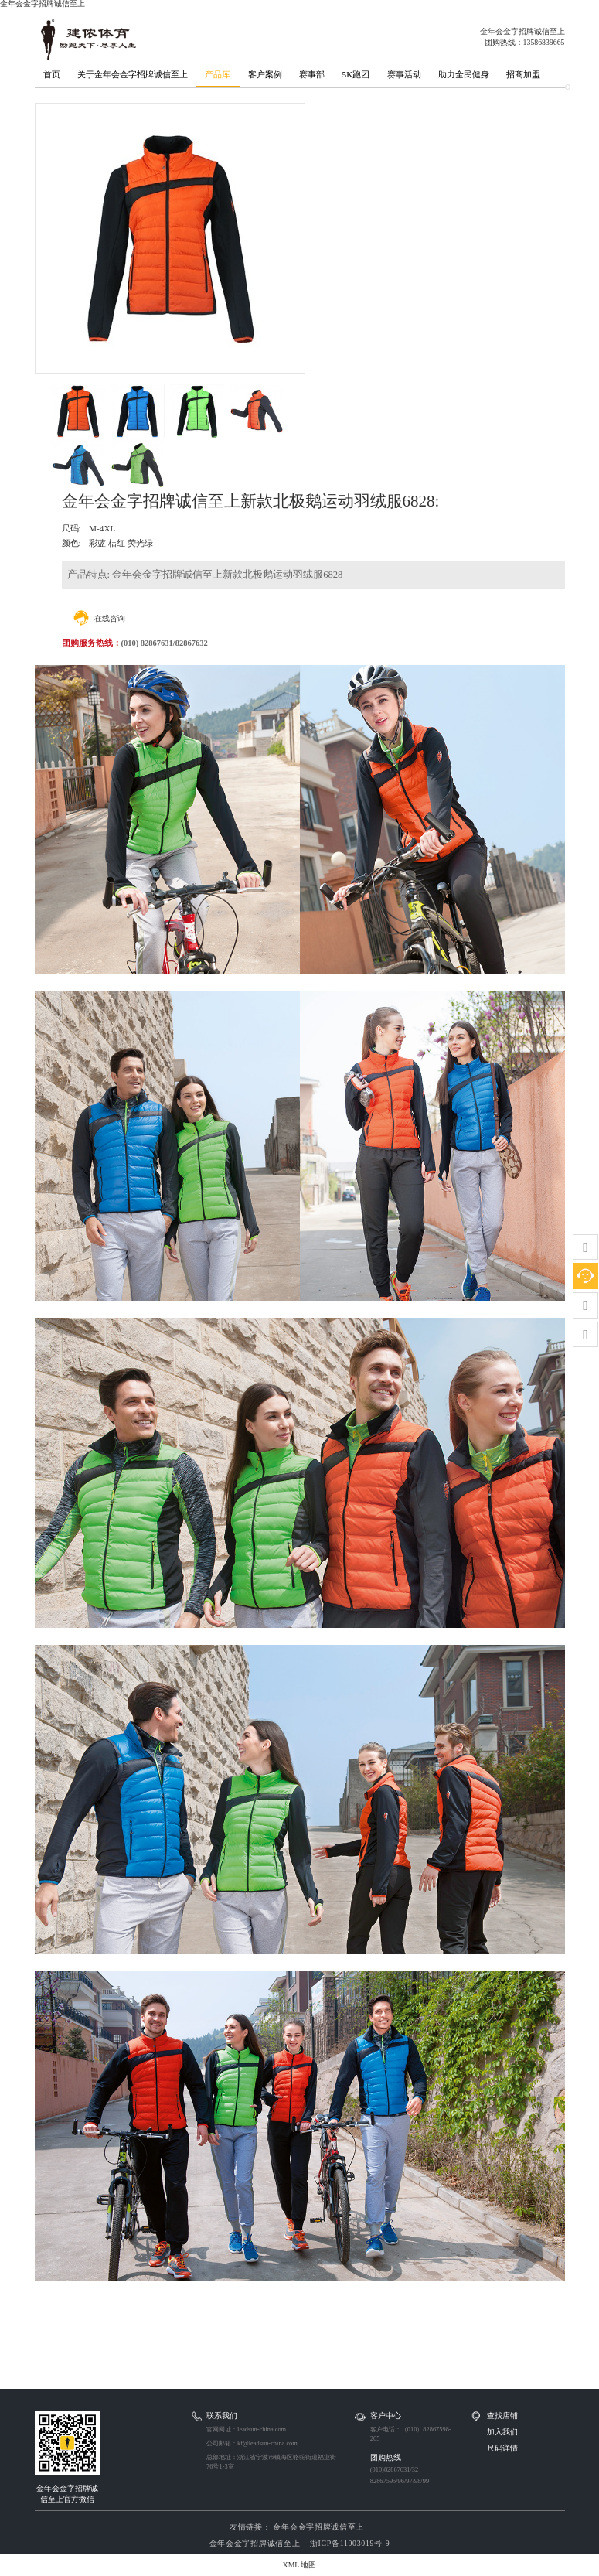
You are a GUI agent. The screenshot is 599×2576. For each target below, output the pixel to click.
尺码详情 (502, 2448)
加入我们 (502, 2432)
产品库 (217, 74)
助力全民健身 (463, 74)
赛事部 (312, 74)
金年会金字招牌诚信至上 (317, 2527)
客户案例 (265, 74)
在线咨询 (109, 618)
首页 (51, 74)
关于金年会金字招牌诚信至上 (132, 74)
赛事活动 (404, 74)
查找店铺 (502, 2415)
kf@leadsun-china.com (267, 2443)
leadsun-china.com (261, 2429)
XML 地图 (300, 2565)
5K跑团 (356, 74)
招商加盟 (523, 74)
